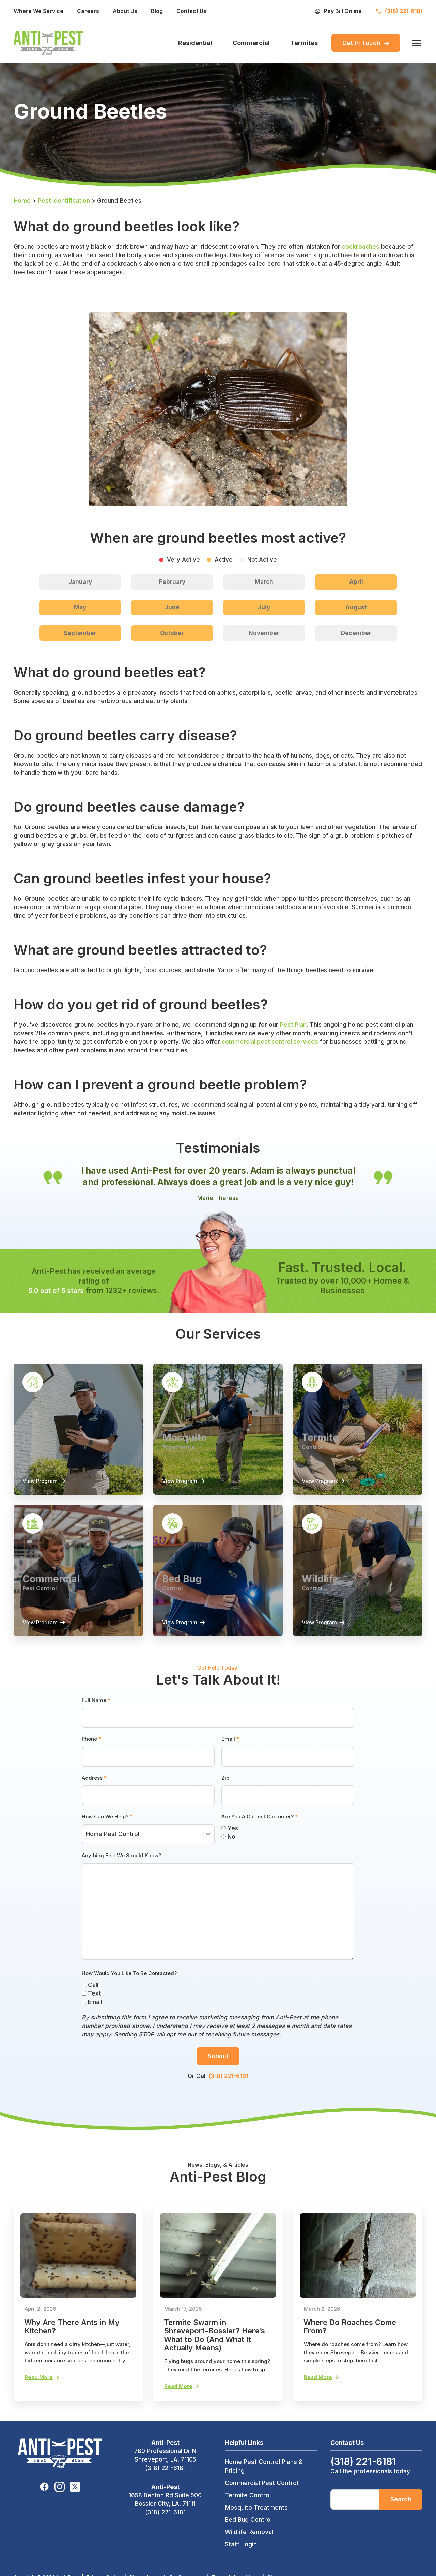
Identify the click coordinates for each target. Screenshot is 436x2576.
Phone (91, 1757)
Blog (157, 10)
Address (94, 1796)
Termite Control (248, 2516)
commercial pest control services (270, 1044)
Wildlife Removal (249, 2553)
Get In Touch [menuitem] (365, 44)
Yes (229, 1846)
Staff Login (241, 2565)
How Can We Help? (107, 1834)
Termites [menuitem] (304, 44)
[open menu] (414, 44)
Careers (88, 10)
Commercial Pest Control (261, 2504)
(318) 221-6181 (228, 2094)
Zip (225, 1796)
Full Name (96, 1718)
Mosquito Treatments (256, 2528)
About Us (125, 10)
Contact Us (191, 10)
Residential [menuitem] (195, 44)
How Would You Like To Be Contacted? (129, 1991)
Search (400, 2520)
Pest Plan (293, 1027)
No (228, 1854)
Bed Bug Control (248, 2540)
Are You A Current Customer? (259, 1834)
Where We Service (38, 10)
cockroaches (360, 249)
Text (91, 2011)
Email (230, 1757)
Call (90, 2003)
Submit (218, 2074)
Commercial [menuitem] (251, 44)
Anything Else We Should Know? (121, 1873)
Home (22, 203)
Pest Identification (64, 203)
